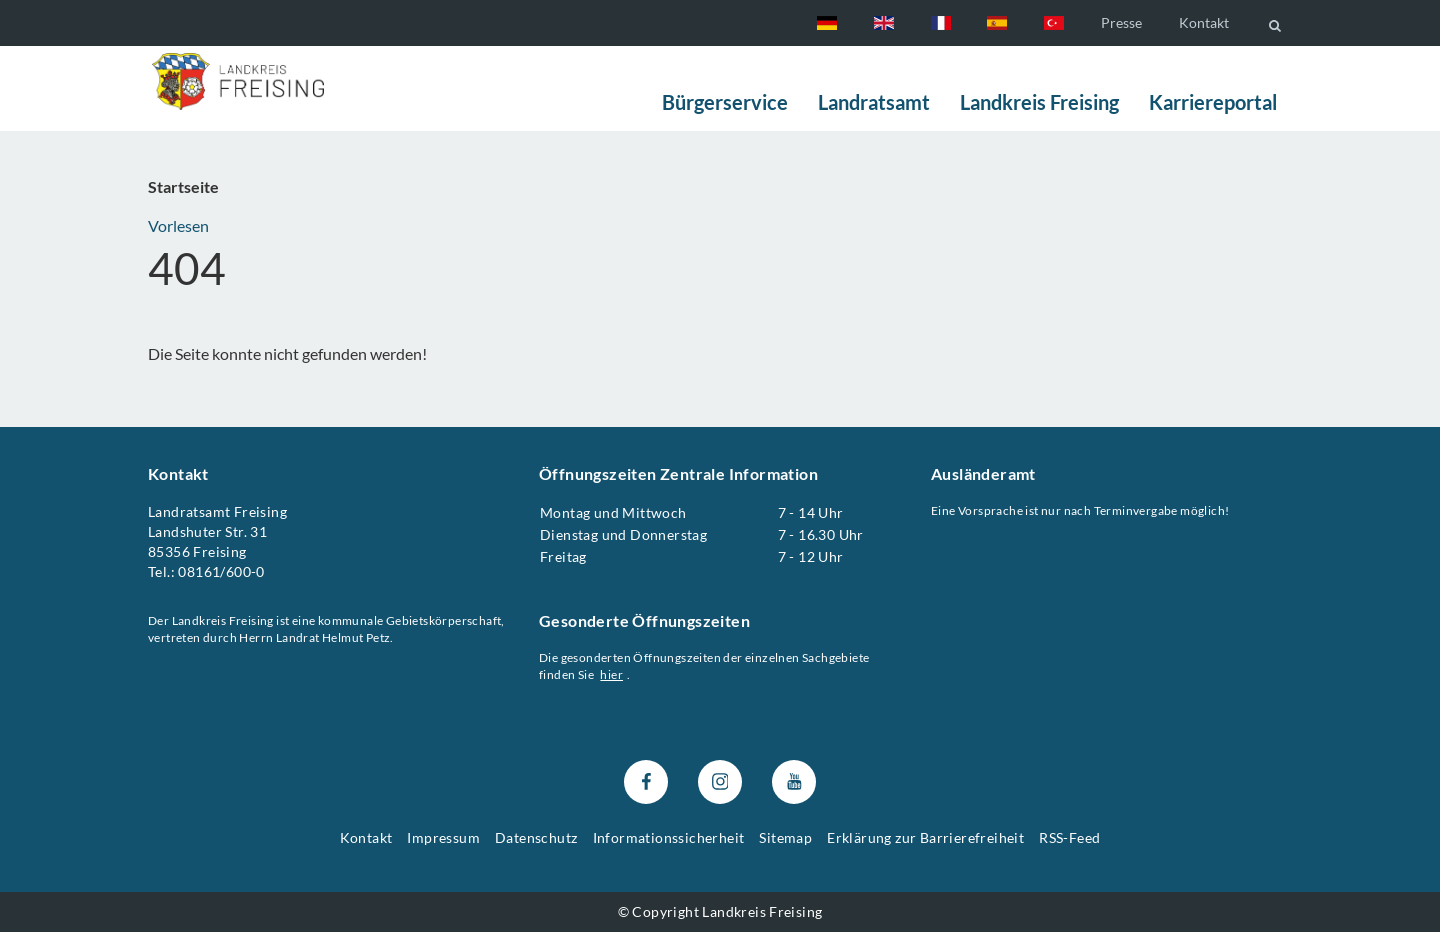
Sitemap (785, 837)
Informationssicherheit (669, 837)
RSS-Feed (1069, 837)
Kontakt (1204, 22)
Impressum (443, 837)
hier (612, 674)
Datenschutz (536, 837)
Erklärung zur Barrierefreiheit (925, 837)
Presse (1121, 22)
